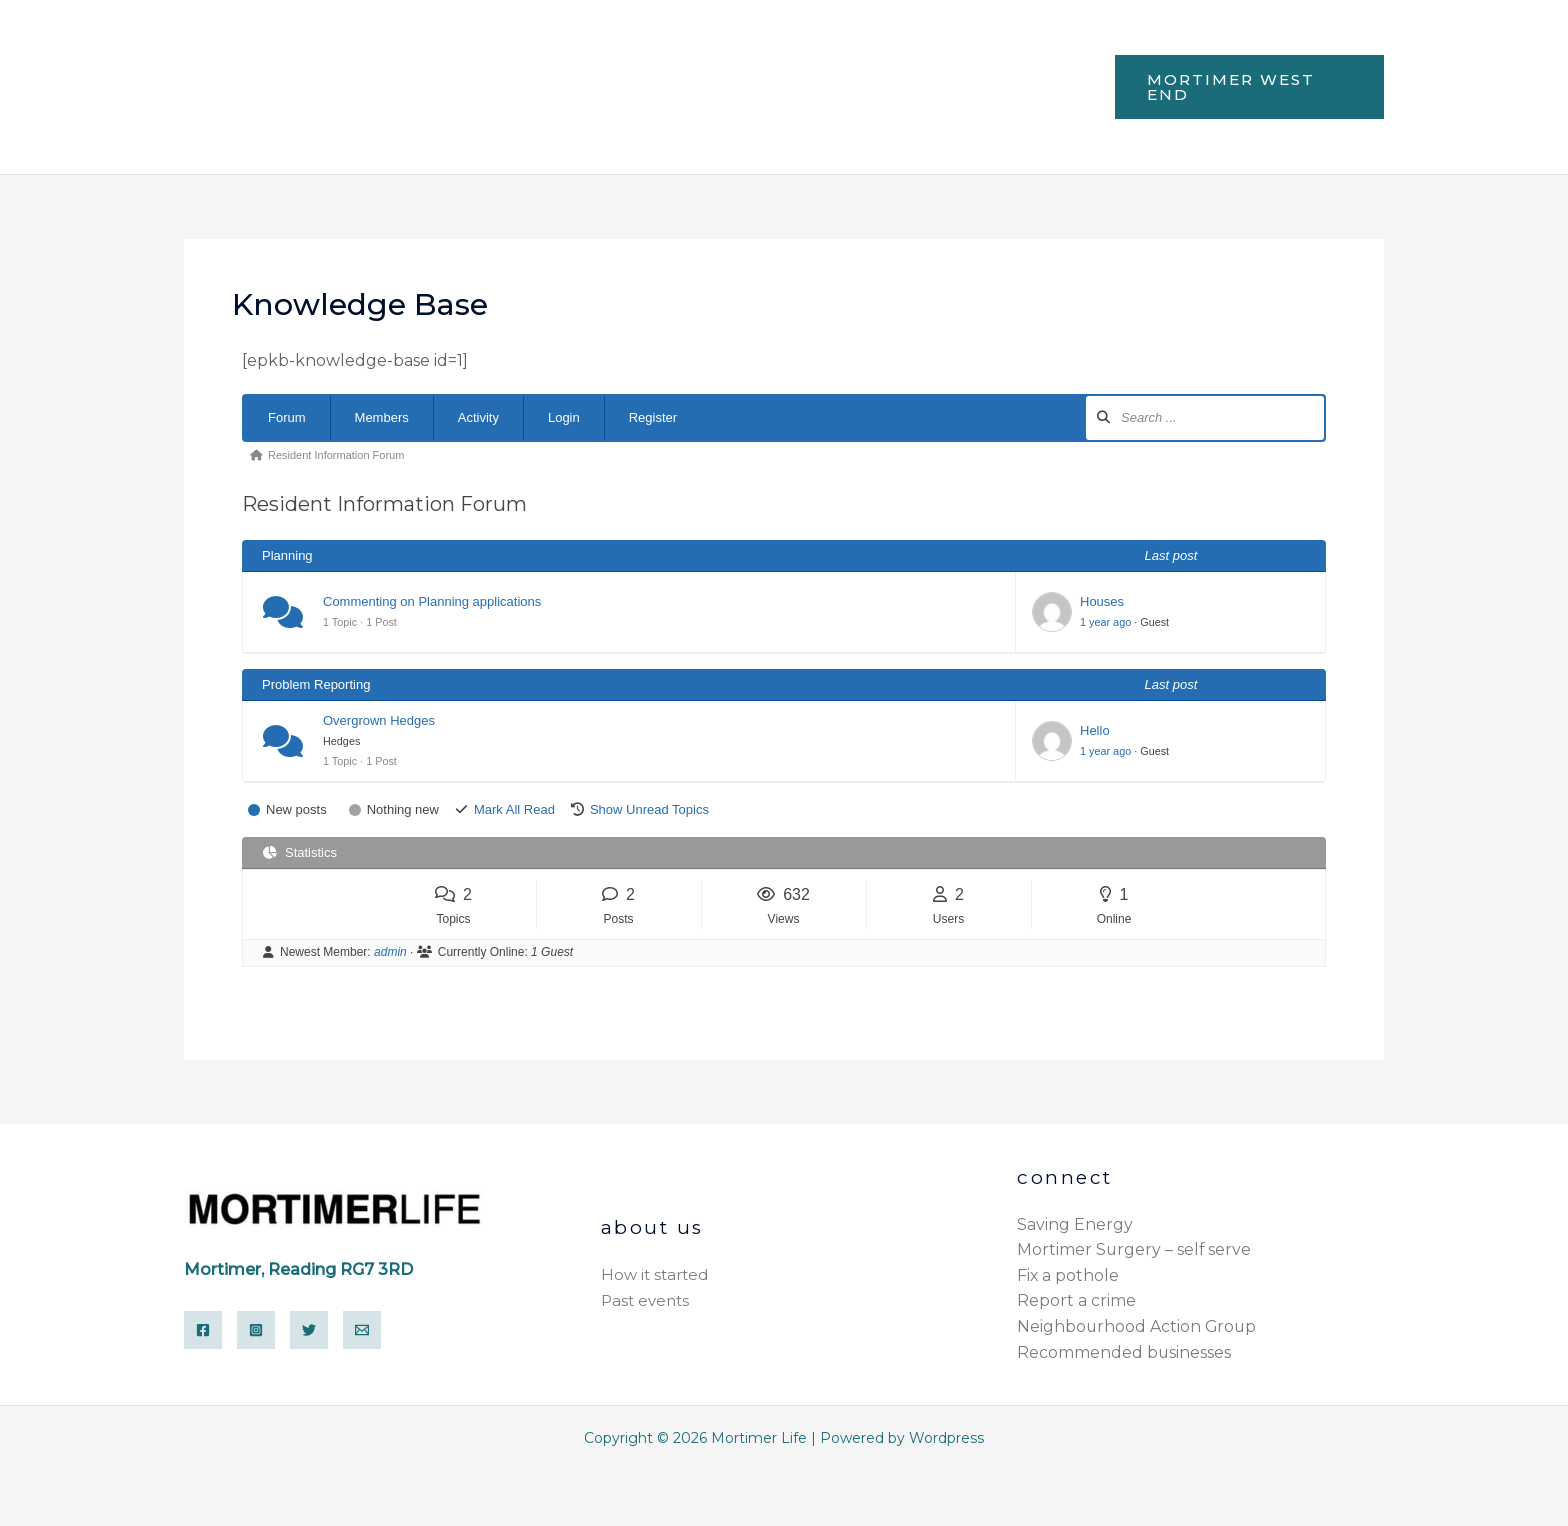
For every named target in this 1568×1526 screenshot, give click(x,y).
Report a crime (1076, 1300)
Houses (1102, 601)
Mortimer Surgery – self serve (1135, 1249)
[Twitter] (309, 1330)
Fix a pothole (1068, 1275)
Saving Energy (1075, 1224)
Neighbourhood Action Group (1138, 1326)
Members (382, 417)
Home (428, 51)
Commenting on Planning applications (432, 601)
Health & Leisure (670, 51)
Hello (1095, 730)
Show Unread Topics (649, 809)
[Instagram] (256, 1330)
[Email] (362, 1330)
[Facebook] (203, 1330)
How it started (654, 1275)
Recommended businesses (1124, 1352)
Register (653, 417)
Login (564, 417)
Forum (287, 417)
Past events (645, 1300)
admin (390, 952)
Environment (832, 51)
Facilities (527, 51)
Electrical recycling (483, 122)
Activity (478, 417)
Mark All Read (514, 809)
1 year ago (1105, 622)
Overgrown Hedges (379, 720)
